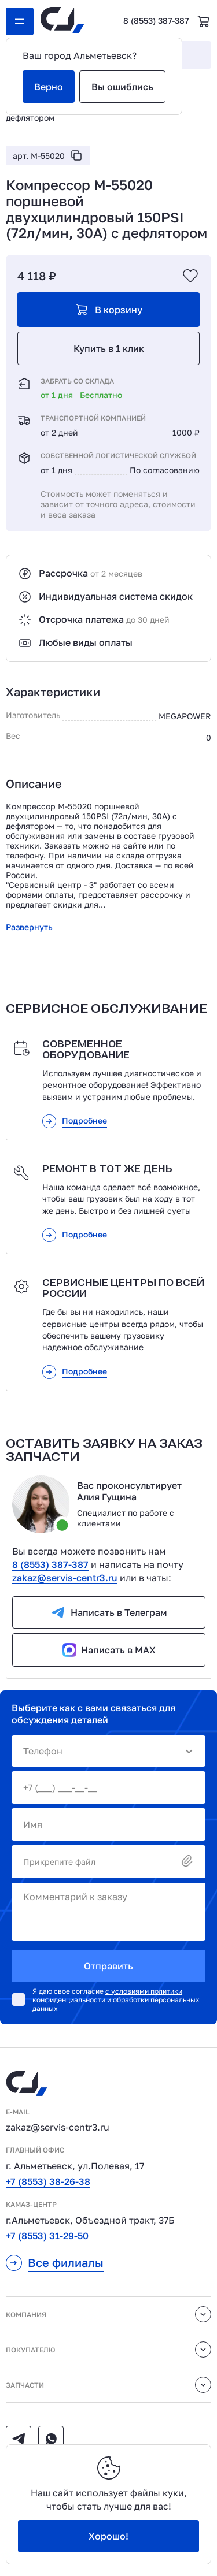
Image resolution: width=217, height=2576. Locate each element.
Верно (48, 86)
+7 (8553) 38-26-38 (48, 2181)
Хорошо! (108, 2536)
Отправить (108, 1966)
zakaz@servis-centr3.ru (64, 1577)
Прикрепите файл (108, 1862)
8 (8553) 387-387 (156, 20)
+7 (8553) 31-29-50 (47, 2236)
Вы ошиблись (122, 86)
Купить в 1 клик (108, 348)
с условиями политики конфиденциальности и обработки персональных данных (116, 2000)
